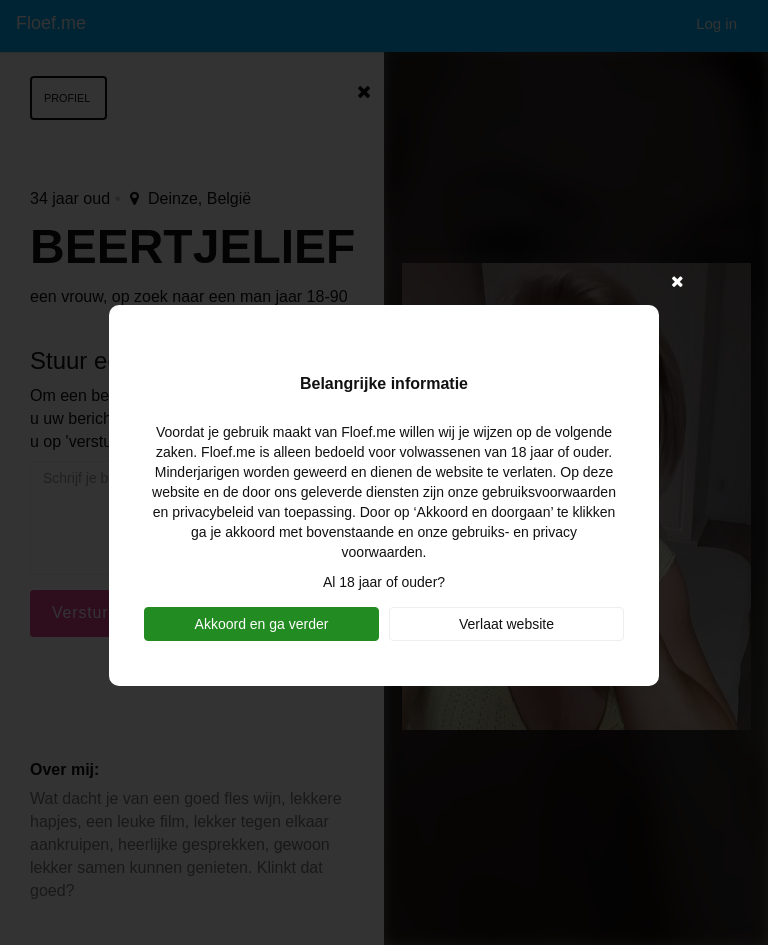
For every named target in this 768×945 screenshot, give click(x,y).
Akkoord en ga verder (262, 624)
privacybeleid (213, 512)
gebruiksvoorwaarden (549, 492)
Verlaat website (506, 624)
